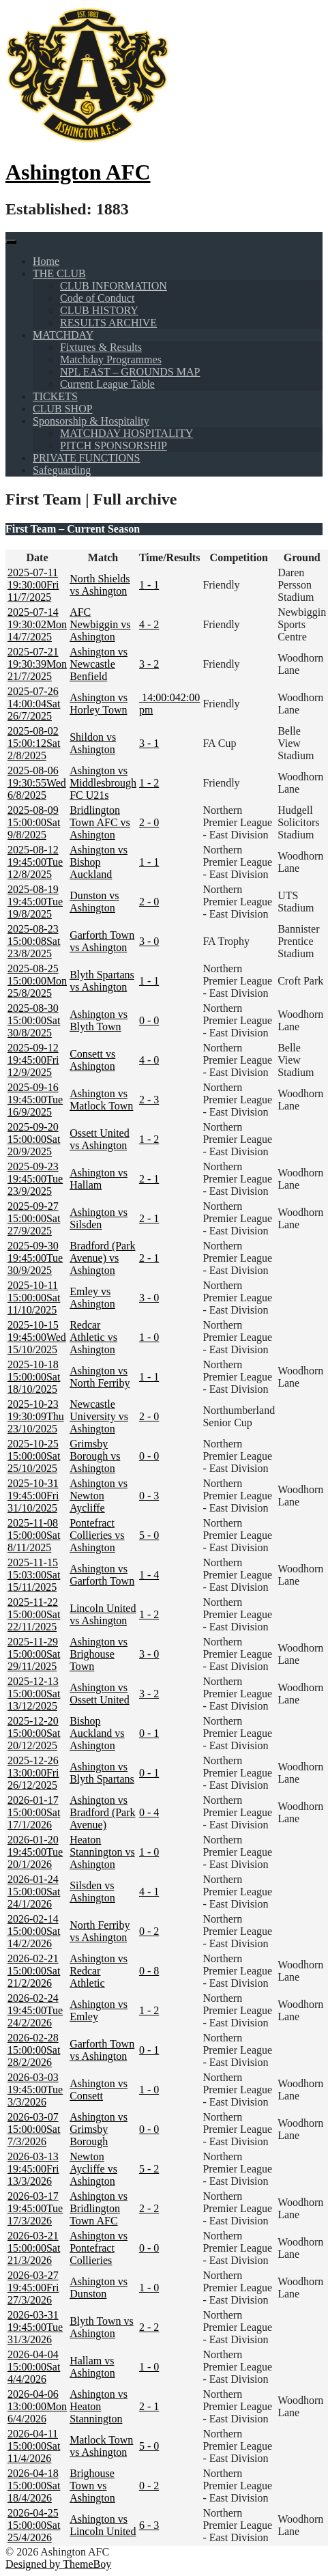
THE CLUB (59, 273)
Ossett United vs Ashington (100, 1139)
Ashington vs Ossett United (100, 1693)
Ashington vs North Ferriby (100, 1377)
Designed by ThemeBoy (58, 2564)
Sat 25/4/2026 (34, 2525)
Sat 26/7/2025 (34, 703)
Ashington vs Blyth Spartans (102, 1773)
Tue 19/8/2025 (35, 901)
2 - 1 (149, 1179)
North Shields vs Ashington (100, 585)
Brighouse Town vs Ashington (92, 2485)
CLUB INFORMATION (113, 286)
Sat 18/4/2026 (34, 2485)
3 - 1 (149, 743)
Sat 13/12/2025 (34, 1693)
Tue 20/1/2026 (35, 1852)
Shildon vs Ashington (93, 743)
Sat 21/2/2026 (34, 1971)
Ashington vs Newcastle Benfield (99, 664)
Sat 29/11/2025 (34, 1654)
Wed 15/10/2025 (37, 1337)
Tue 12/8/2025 (35, 862)
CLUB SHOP (63, 408)
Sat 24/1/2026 (34, 1891)
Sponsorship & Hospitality (91, 421)
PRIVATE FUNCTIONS (86, 458)
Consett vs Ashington (92, 1060)
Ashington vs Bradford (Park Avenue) (102, 1812)
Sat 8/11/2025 (34, 1535)
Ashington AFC (78, 172)
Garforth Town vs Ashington (102, 941)
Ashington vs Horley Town (99, 704)
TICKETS (55, 396)
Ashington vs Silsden (99, 1218)
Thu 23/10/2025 (36, 1416)
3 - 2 (149, 664)
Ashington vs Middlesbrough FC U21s (103, 783)
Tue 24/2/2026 (35, 2010)
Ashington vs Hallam (99, 1179)
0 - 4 (149, 1812)
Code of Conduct (97, 298)
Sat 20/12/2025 (34, 1733)
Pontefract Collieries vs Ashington (97, 1535)
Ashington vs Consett (99, 2089)
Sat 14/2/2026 (34, 1931)
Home (46, 261)
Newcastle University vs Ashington (99, 1416)
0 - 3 (149, 1495)
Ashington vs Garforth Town (102, 1575)
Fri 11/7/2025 (33, 585)
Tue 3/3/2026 (35, 2089)
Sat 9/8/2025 (34, 822)
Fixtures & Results (101, 347)
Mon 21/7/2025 (37, 664)
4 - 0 (149, 1060)
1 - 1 (149, 585)
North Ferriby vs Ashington (100, 1931)
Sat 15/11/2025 (34, 1575)
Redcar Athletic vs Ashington (93, 1337)
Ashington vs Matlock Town (101, 1100)
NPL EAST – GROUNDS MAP (130, 372)
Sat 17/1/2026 (34, 1812)
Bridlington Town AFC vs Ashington (100, 822)
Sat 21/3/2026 (34, 2248)
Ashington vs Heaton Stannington (99, 2406)
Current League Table (107, 384)
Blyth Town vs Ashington (102, 2327)
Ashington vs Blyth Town (99, 1020)
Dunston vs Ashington (94, 902)
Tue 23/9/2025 (35, 1179)
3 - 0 (149, 941)
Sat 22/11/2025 (34, 1614)
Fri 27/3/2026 (33, 2287)
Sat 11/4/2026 (34, 2446)
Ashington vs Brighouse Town (99, 1654)
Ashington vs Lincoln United (103, 2525)
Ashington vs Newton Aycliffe (99, 1495)
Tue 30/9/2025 (35, 1258)
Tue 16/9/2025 (35, 1099)
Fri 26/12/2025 (33, 1773)
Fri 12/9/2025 (33, 1060)
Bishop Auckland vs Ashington (97, 1733)
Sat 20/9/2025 (34, 1139)
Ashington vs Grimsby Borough (99, 2129)
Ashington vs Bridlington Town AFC (99, 2208)
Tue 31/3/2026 (35, 2327)
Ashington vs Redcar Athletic (99, 1971)
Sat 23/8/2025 (34, 941)
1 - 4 (149, 1575)
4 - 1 (149, 1891)
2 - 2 (149, 2208)
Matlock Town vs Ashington (101, 2446)
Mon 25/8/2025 (37, 981)
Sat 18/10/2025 (34, 1377)
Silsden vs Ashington (92, 1891)
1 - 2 (149, 783)
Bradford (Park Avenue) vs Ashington (102, 1258)
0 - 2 (149, 1931)
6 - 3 (149, 2525)
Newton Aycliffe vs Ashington (93, 2169)
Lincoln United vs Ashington (103, 1614)
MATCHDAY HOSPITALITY (126, 433)
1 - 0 (149, 1337)
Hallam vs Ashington (92, 2367)
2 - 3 (149, 1099)
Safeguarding (62, 470)
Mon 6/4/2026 (37, 2406)
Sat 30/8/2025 (34, 1020)
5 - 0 (149, 1535)
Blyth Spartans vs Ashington (102, 981)
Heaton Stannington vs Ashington (102, 1852)
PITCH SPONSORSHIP (113, 445)
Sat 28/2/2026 (34, 2050)
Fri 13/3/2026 (33, 2169)
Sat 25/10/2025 (34, 1456)
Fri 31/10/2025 (33, 1495)
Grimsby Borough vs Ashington (95, 1456)
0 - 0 (149, 1020)
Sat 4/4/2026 (34, 2367)
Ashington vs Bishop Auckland (99, 862)
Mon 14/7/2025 (37, 624)
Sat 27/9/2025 (34, 1218)
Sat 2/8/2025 (34, 743)
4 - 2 (149, 624)
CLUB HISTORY (99, 310)
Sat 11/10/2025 (34, 1297)
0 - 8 (149, 1971)
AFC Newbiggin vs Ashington (100, 624)
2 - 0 (149, 822)
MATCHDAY (63, 335)
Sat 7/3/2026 (34, 2129)
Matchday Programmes (111, 359)
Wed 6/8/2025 (37, 783)
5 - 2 (149, 2169)
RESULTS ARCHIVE (108, 322)
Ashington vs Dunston (99, 2287)
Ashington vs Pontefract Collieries (99, 2248)
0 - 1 (149, 1733)
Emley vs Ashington (92, 1298)
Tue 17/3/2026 (35, 2208)
